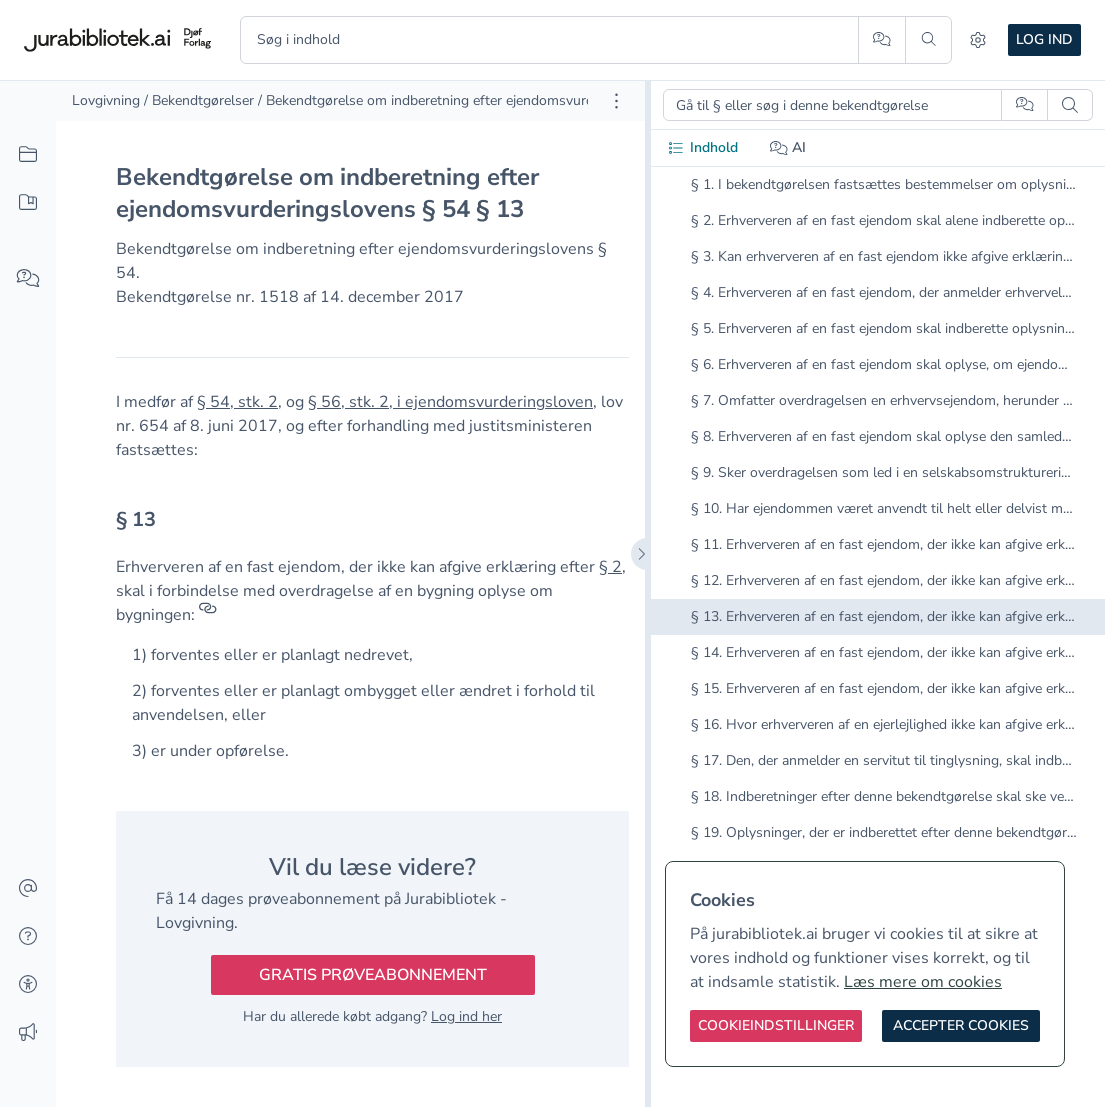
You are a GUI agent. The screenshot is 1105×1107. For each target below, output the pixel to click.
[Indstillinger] (978, 40)
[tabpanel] (878, 543)
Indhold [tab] (702, 147)
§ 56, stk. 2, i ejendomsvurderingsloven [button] (450, 402)
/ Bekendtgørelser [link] (199, 100)
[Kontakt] (28, 889)
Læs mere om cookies (923, 982)
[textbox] (372, 526)
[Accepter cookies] (961, 1026)
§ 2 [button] (610, 567)
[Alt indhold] (28, 155)
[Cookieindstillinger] (776, 1026)
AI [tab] (788, 147)
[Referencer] (208, 615)
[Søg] (928, 40)
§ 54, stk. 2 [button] (237, 402)
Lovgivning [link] (106, 100)
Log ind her (466, 1016)
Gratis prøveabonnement (373, 975)
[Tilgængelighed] (28, 985)
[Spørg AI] (881, 40)
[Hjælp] (28, 937)
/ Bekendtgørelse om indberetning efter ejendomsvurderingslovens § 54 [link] (481, 100)
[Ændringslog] (28, 1033)
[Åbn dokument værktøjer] (616, 101)
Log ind (1044, 39)
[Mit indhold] (28, 203)
